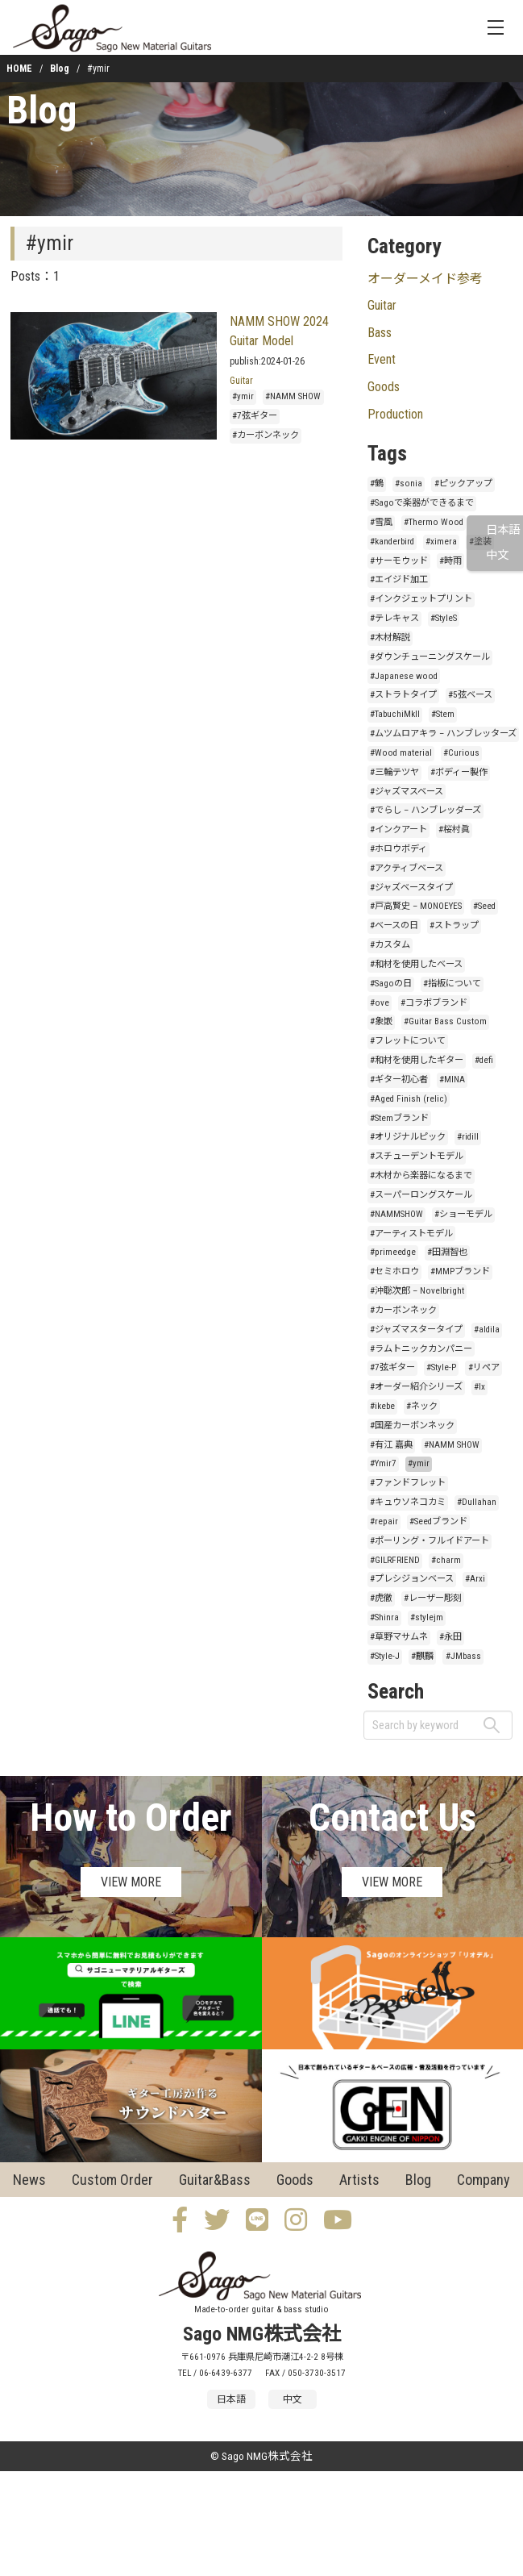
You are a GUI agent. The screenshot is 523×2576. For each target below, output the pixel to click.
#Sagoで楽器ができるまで (422, 503)
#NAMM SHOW (293, 396)
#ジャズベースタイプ (411, 887)
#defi (484, 1060)
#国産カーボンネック (412, 1425)
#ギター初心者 (399, 1079)
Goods (383, 386)
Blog (59, 68)
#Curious (461, 753)
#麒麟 (422, 1656)
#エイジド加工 (399, 579)
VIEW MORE (131, 1882)
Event (381, 359)
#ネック (422, 1406)
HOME (19, 68)
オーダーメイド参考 (425, 278)
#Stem (443, 714)
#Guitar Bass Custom (445, 1021)
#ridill (468, 1137)
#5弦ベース (470, 695)
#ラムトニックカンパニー (421, 1349)
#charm (446, 1560)
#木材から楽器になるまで (421, 1175)
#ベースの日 (394, 925)
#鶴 (377, 483)
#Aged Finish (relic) (408, 1099)
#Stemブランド (399, 1118)
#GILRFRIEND (395, 1560)
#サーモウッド (399, 561)
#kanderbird (392, 541)
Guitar (241, 380)
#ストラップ (454, 925)
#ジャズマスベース (406, 791)
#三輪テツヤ (394, 772)
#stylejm (426, 1617)
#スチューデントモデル (416, 1156)
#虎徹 (381, 1598)
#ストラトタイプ (403, 695)
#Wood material (401, 753)
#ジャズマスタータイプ (416, 1329)
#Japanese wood (404, 676)
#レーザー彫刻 (433, 1598)
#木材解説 (390, 637)
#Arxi (475, 1579)
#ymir (243, 396)
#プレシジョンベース (412, 1579)
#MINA (452, 1079)
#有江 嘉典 (391, 1445)
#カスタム (390, 945)
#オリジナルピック (408, 1137)
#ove (379, 1003)
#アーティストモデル (411, 1233)
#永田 (450, 1637)
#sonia (408, 483)
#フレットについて (408, 1041)
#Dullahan (476, 1502)
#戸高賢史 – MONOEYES (416, 906)
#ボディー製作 (459, 772)
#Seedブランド (438, 1521)
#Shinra (384, 1617)
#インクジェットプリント (421, 599)
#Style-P (441, 1367)
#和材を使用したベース (416, 964)
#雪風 (381, 522)
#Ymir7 (383, 1463)
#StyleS (443, 618)
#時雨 (450, 561)
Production (395, 414)
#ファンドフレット (408, 1483)
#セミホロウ (394, 1271)
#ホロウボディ (398, 849)
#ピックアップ (463, 483)
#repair (384, 1521)
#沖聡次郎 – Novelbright (417, 1291)
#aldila (487, 1329)
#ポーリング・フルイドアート (429, 1541)
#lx (479, 1387)
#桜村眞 (454, 829)
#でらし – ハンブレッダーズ (425, 810)
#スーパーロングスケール (421, 1195)
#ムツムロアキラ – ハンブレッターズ (443, 733)
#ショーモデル (463, 1214)
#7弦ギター (254, 416)
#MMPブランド (460, 1271)
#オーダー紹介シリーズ (416, 1387)
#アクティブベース (406, 868)
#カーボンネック (265, 435)
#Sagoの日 (391, 983)
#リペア (484, 1367)
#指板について (452, 983)
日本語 (503, 530)
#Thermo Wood (433, 522)
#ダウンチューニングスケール (430, 657)
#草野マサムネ (399, 1637)
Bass (379, 332)
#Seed (484, 906)
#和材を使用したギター (416, 1060)
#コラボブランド (434, 1003)
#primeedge (393, 1252)
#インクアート (398, 829)
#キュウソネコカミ (408, 1502)
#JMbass (463, 1656)
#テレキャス (394, 618)
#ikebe (382, 1406)
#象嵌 (381, 1021)
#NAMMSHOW (396, 1214)
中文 (497, 555)
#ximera (441, 541)
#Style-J (385, 1656)
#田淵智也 (447, 1252)
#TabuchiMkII (395, 714)
